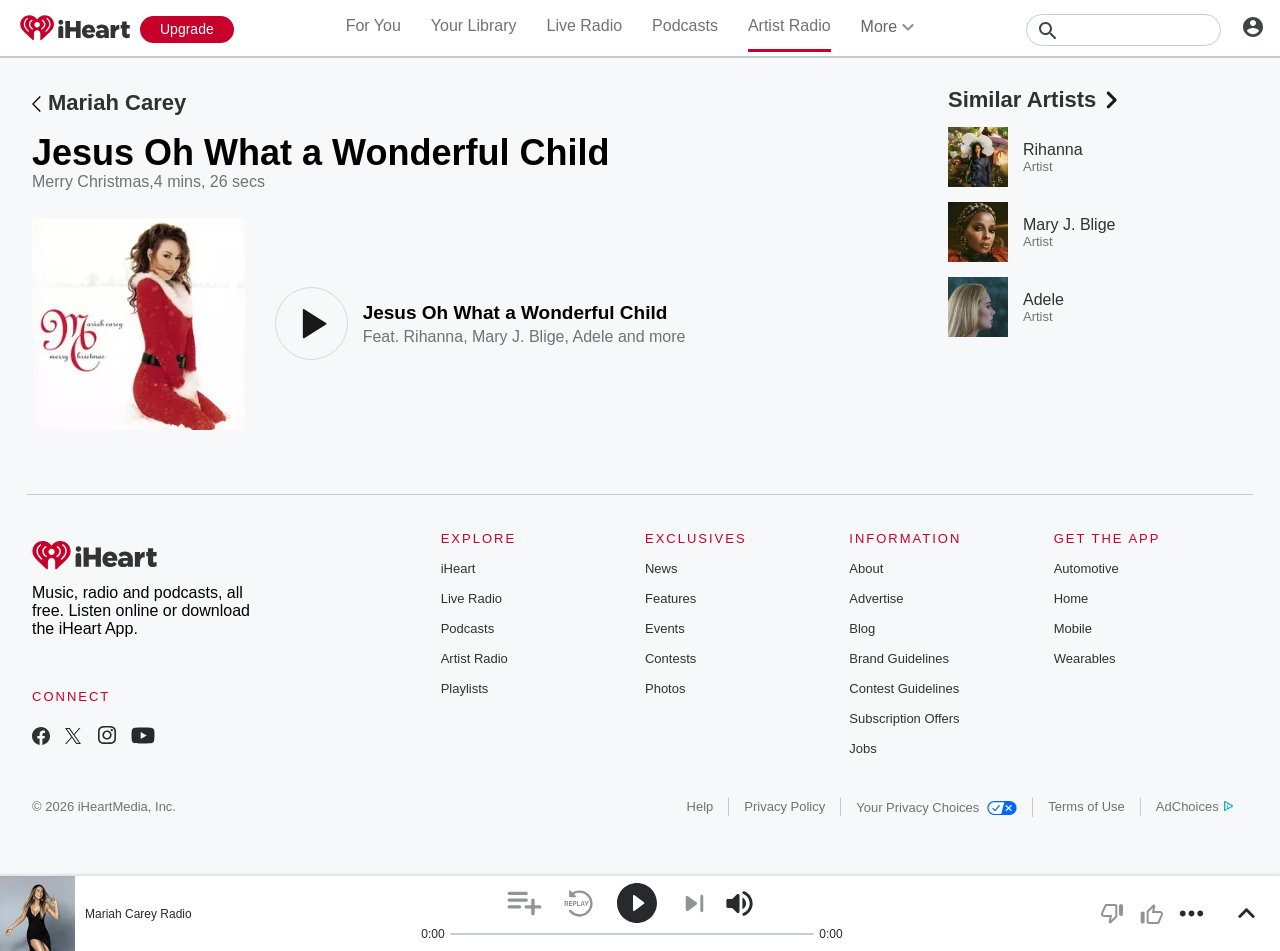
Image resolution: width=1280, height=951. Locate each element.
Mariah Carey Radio (138, 914)
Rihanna (434, 336)
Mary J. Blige (518, 336)
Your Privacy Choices (936, 807)
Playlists (465, 688)
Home (1071, 598)
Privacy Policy (784, 806)
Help (700, 806)
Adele (593, 336)
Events (665, 628)
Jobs (862, 748)
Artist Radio (789, 25)
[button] (524, 903)
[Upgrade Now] (187, 29)
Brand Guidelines (899, 658)
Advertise (876, 598)
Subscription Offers (904, 718)
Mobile (1073, 628)
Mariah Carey (117, 102)
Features (670, 598)
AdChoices (1194, 806)
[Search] (1123, 30)
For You (373, 25)
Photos (665, 688)
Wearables (1085, 658)
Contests (670, 658)
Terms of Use (1086, 806)
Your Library (474, 25)
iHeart (458, 568)
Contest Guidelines (904, 688)
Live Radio (584, 25)
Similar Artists (1035, 99)
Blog (862, 628)
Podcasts (685, 25)
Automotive (1086, 568)
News (661, 568)
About (866, 568)
